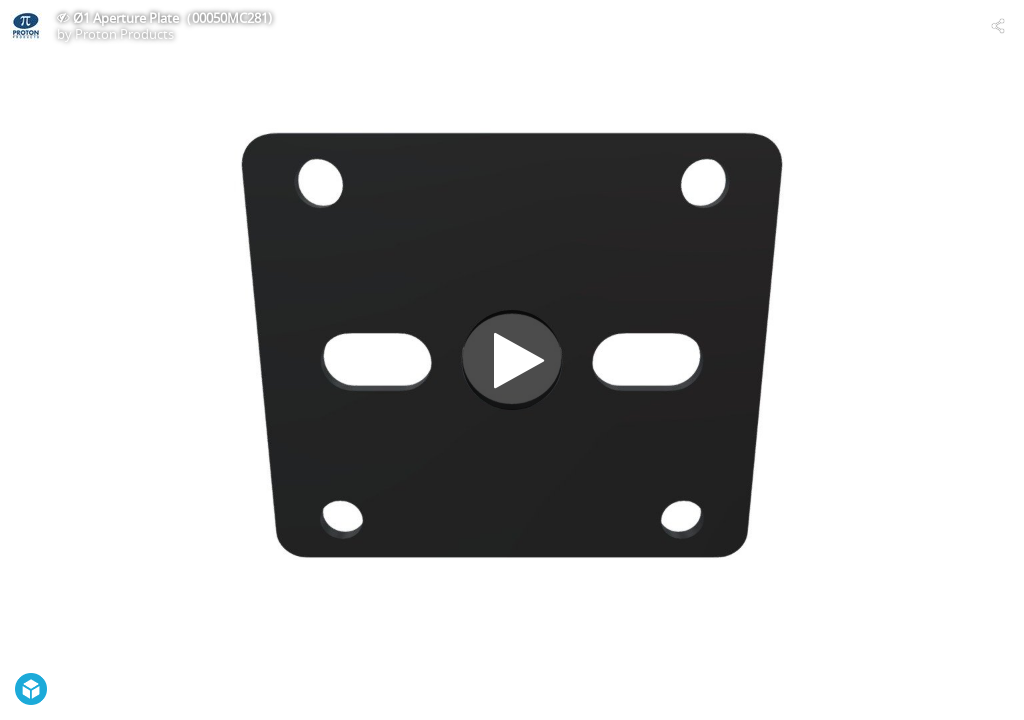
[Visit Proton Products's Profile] (26, 26)
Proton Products (124, 34)
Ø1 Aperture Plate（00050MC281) (172, 18)
